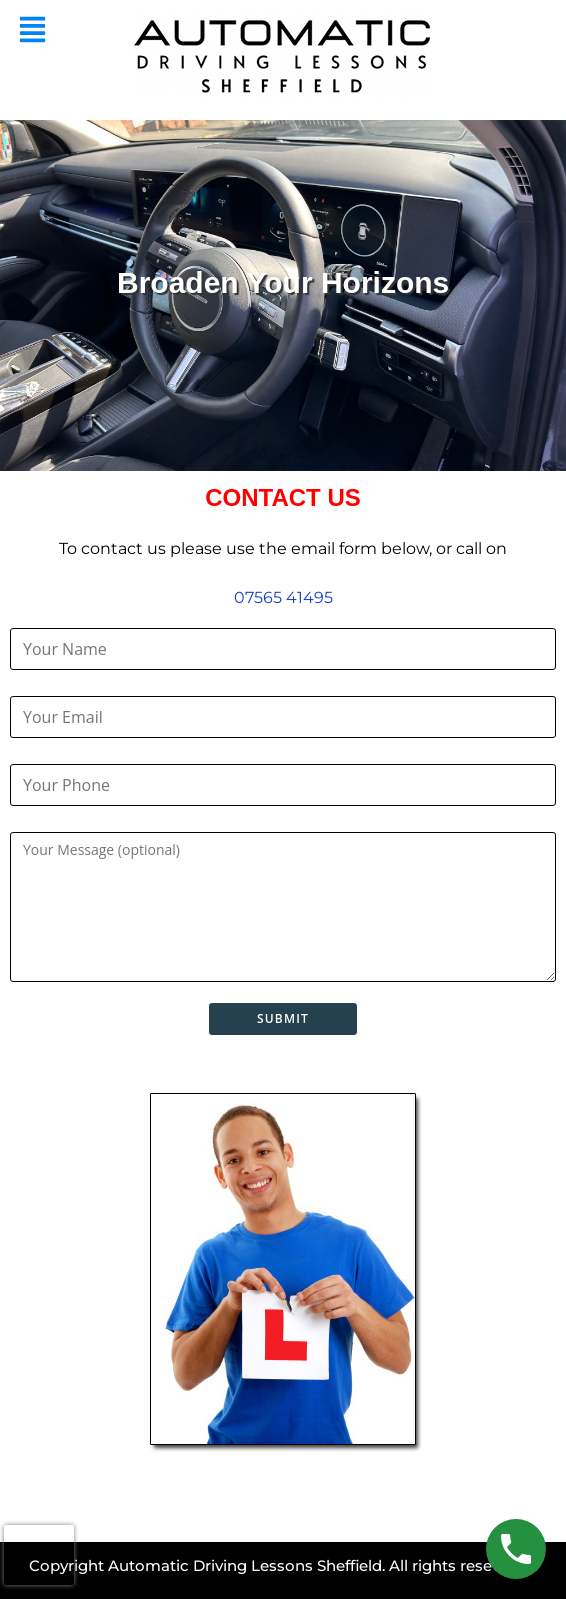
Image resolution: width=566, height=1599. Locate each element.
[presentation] (39, 1555)
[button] (32, 31)
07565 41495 (283, 597)
